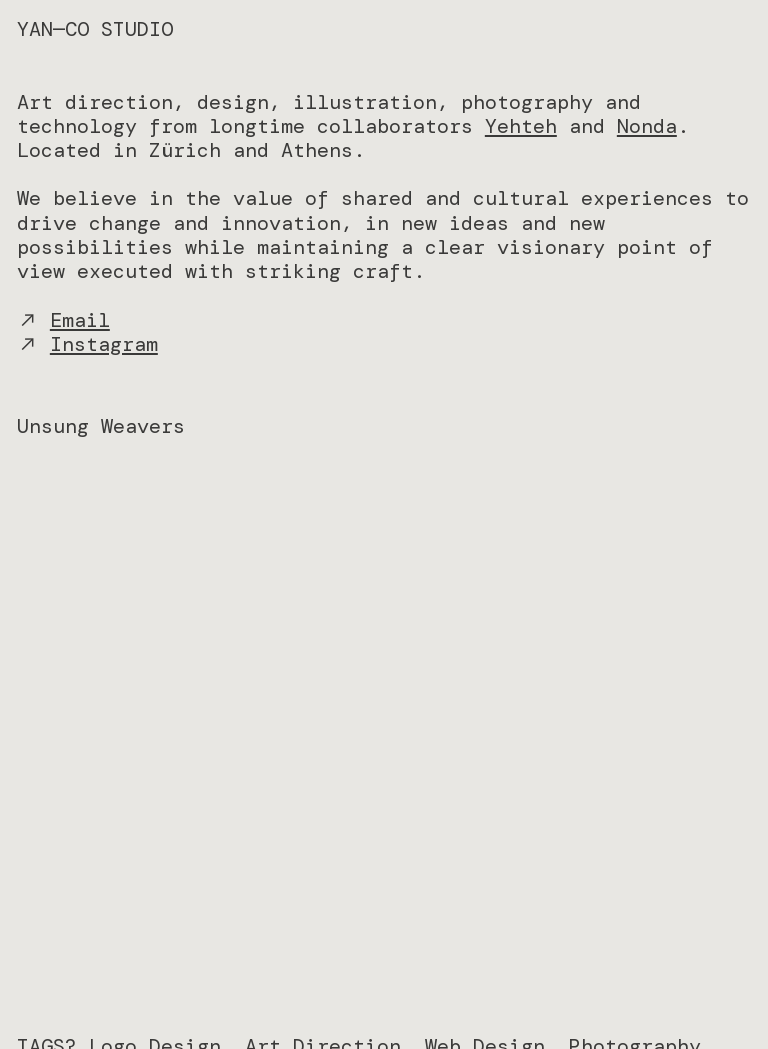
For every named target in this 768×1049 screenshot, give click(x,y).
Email (80, 320)
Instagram (104, 344)
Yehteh (521, 126)
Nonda (647, 126)
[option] (384, 741)
